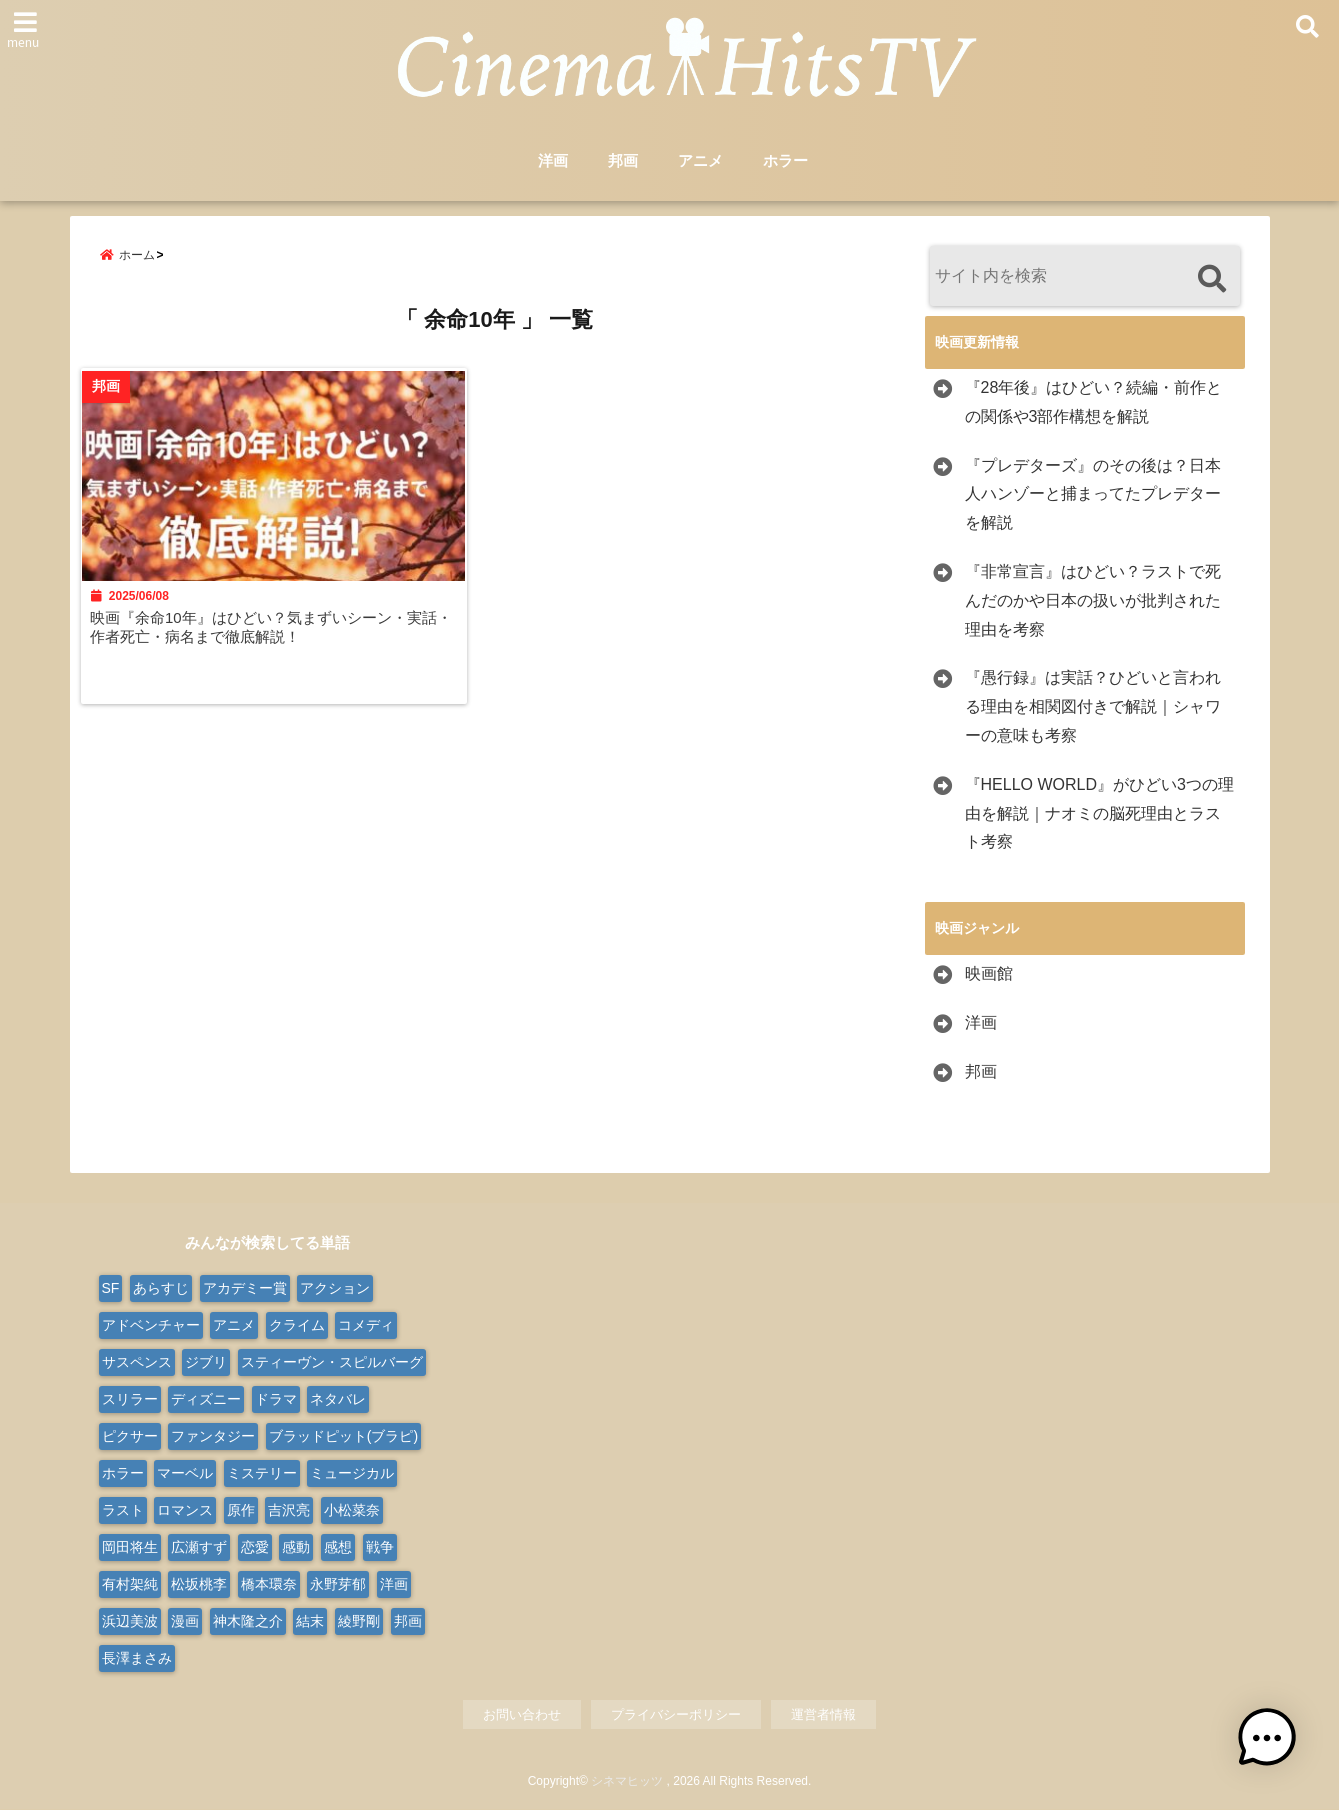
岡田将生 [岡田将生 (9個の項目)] (130, 1547)
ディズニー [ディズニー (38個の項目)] (206, 1399)
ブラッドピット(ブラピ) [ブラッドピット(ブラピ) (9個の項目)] (343, 1436)
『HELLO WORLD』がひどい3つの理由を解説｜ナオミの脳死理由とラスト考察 (1099, 813)
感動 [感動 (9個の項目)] (296, 1547)
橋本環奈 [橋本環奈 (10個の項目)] (269, 1584)
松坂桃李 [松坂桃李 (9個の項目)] (199, 1584)
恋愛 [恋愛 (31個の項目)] (255, 1547)
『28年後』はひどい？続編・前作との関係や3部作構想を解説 (1094, 403)
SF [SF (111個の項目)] (111, 1288)
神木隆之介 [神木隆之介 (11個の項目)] (248, 1621)
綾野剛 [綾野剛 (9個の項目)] (359, 1621)
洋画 (553, 161)
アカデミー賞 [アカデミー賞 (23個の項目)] (245, 1288)
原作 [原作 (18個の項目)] (241, 1510)
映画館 (989, 974)
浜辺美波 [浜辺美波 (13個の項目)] (130, 1621)
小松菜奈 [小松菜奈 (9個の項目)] (352, 1510)
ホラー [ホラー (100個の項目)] (123, 1473)
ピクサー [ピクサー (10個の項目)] (130, 1436)
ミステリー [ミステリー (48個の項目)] (262, 1473)
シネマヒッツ (627, 1782)
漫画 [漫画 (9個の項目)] (185, 1621)
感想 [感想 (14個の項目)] (338, 1547)
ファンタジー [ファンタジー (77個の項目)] (213, 1436)
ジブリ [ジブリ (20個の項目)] (206, 1362)
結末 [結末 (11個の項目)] (310, 1621)
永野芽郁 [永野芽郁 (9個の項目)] (338, 1584)
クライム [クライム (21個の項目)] (297, 1325)
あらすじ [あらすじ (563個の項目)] (161, 1288)
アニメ (700, 161)
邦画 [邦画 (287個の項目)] (408, 1621)
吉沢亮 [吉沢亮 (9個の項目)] (289, 1510)
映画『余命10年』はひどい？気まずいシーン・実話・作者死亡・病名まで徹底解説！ (273, 636)
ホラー (785, 161)
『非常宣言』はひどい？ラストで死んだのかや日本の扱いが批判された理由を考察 (1093, 601)
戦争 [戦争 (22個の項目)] (380, 1547)
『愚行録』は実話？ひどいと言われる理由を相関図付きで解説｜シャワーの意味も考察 (1093, 707)
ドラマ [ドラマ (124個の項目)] (276, 1399)
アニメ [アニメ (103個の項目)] (234, 1325)
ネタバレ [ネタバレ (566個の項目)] (338, 1399)
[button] (1277, 1748)
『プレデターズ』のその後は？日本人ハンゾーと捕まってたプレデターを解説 (1093, 494)
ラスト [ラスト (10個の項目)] (123, 1510)
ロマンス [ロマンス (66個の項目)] (185, 1510)
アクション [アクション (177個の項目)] (335, 1288)
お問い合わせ (522, 1714)
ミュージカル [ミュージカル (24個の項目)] (352, 1473)
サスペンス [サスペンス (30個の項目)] (137, 1362)
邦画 (623, 161)
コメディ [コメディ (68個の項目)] (366, 1325)
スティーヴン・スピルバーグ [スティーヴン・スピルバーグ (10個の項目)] (332, 1362)
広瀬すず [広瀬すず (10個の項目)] (199, 1547)
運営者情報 (823, 1714)
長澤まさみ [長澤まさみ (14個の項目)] (137, 1658)
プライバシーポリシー (676, 1714)
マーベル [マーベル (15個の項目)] (185, 1473)
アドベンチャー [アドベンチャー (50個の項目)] (151, 1325)
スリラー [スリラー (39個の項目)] (130, 1399)
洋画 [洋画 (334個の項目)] (394, 1584)
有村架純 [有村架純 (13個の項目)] (130, 1584)
